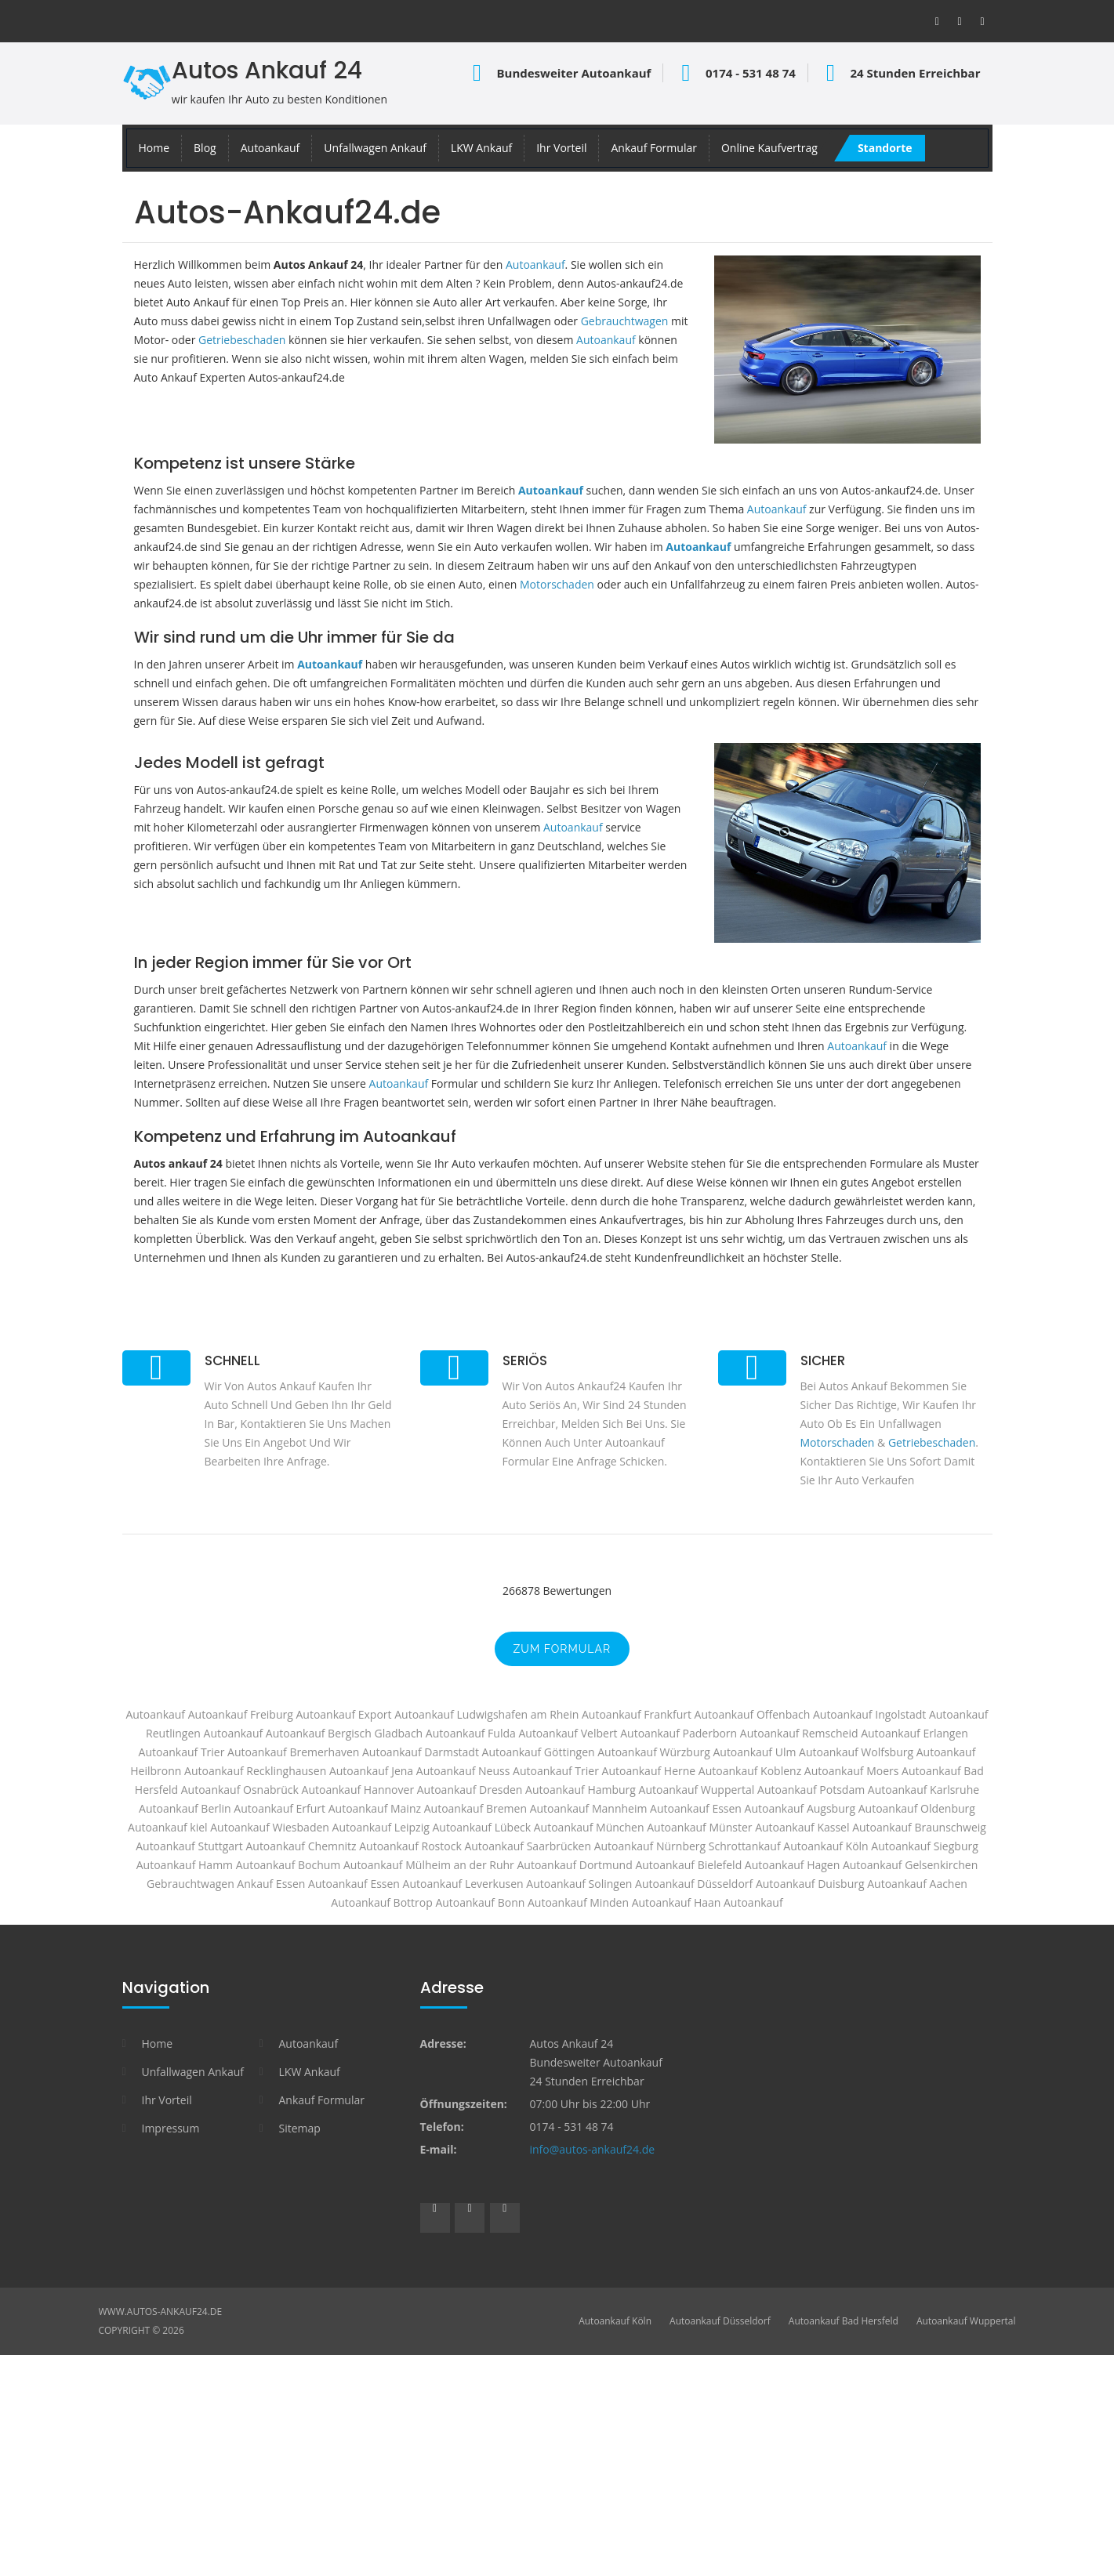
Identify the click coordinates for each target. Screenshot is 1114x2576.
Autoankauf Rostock (410, 1846)
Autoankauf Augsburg (800, 1808)
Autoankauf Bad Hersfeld (843, 2321)
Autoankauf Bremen (475, 1808)
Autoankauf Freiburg (240, 1714)
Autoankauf (270, 147)
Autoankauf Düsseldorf (720, 2321)
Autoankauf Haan (676, 1902)
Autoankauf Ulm (754, 1752)
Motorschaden (557, 584)
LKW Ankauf (481, 147)
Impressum (171, 2128)
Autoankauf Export (343, 1714)
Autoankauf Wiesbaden (269, 1827)
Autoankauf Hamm (184, 1864)
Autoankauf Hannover (358, 1789)
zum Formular (562, 1649)
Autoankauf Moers (851, 1770)
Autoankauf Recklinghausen (255, 1770)
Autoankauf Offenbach (753, 1714)
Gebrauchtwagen (625, 320)
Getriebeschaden (241, 339)
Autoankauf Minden (578, 1902)
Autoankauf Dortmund (574, 1864)
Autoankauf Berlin (185, 1808)
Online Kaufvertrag (769, 147)
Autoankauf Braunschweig (919, 1827)
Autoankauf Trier (556, 1770)
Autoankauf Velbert (567, 1733)
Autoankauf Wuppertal (697, 1789)
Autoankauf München (589, 1827)
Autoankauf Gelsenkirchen (910, 1864)
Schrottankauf (745, 1846)
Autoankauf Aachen (917, 1883)
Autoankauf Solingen (579, 1883)
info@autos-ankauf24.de (592, 2149)
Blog (205, 147)
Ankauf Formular (653, 147)
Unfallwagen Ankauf (375, 147)
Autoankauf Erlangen (914, 1733)
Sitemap (300, 2128)
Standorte (885, 147)
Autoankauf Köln (615, 2321)
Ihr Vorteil (561, 147)
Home (154, 147)
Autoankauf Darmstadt (420, 1752)
